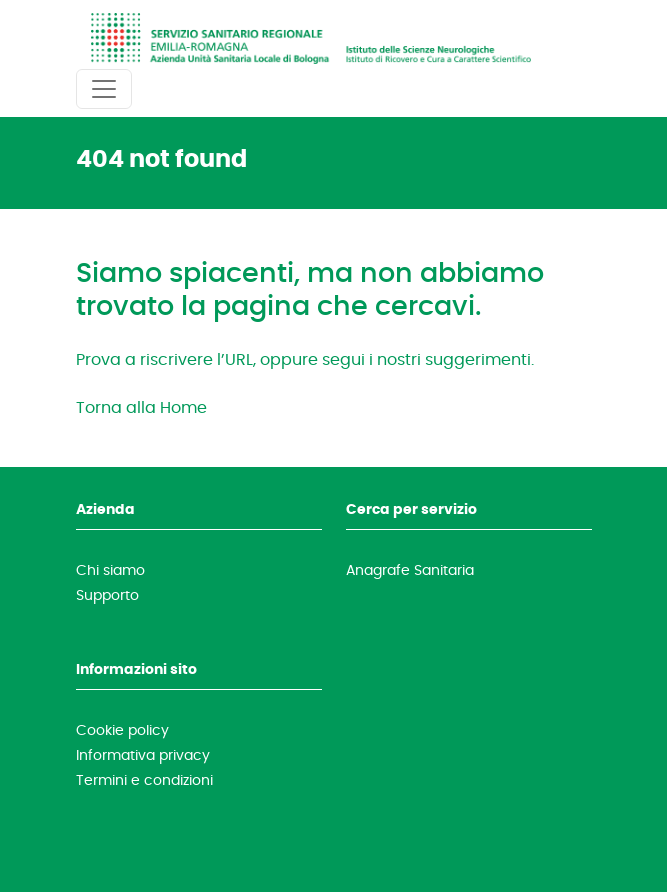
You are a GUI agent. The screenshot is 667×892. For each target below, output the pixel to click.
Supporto (107, 595)
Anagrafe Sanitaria (410, 570)
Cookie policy (122, 730)
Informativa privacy (143, 755)
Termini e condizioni (144, 780)
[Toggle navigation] (104, 89)
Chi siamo (110, 570)
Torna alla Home (141, 407)
